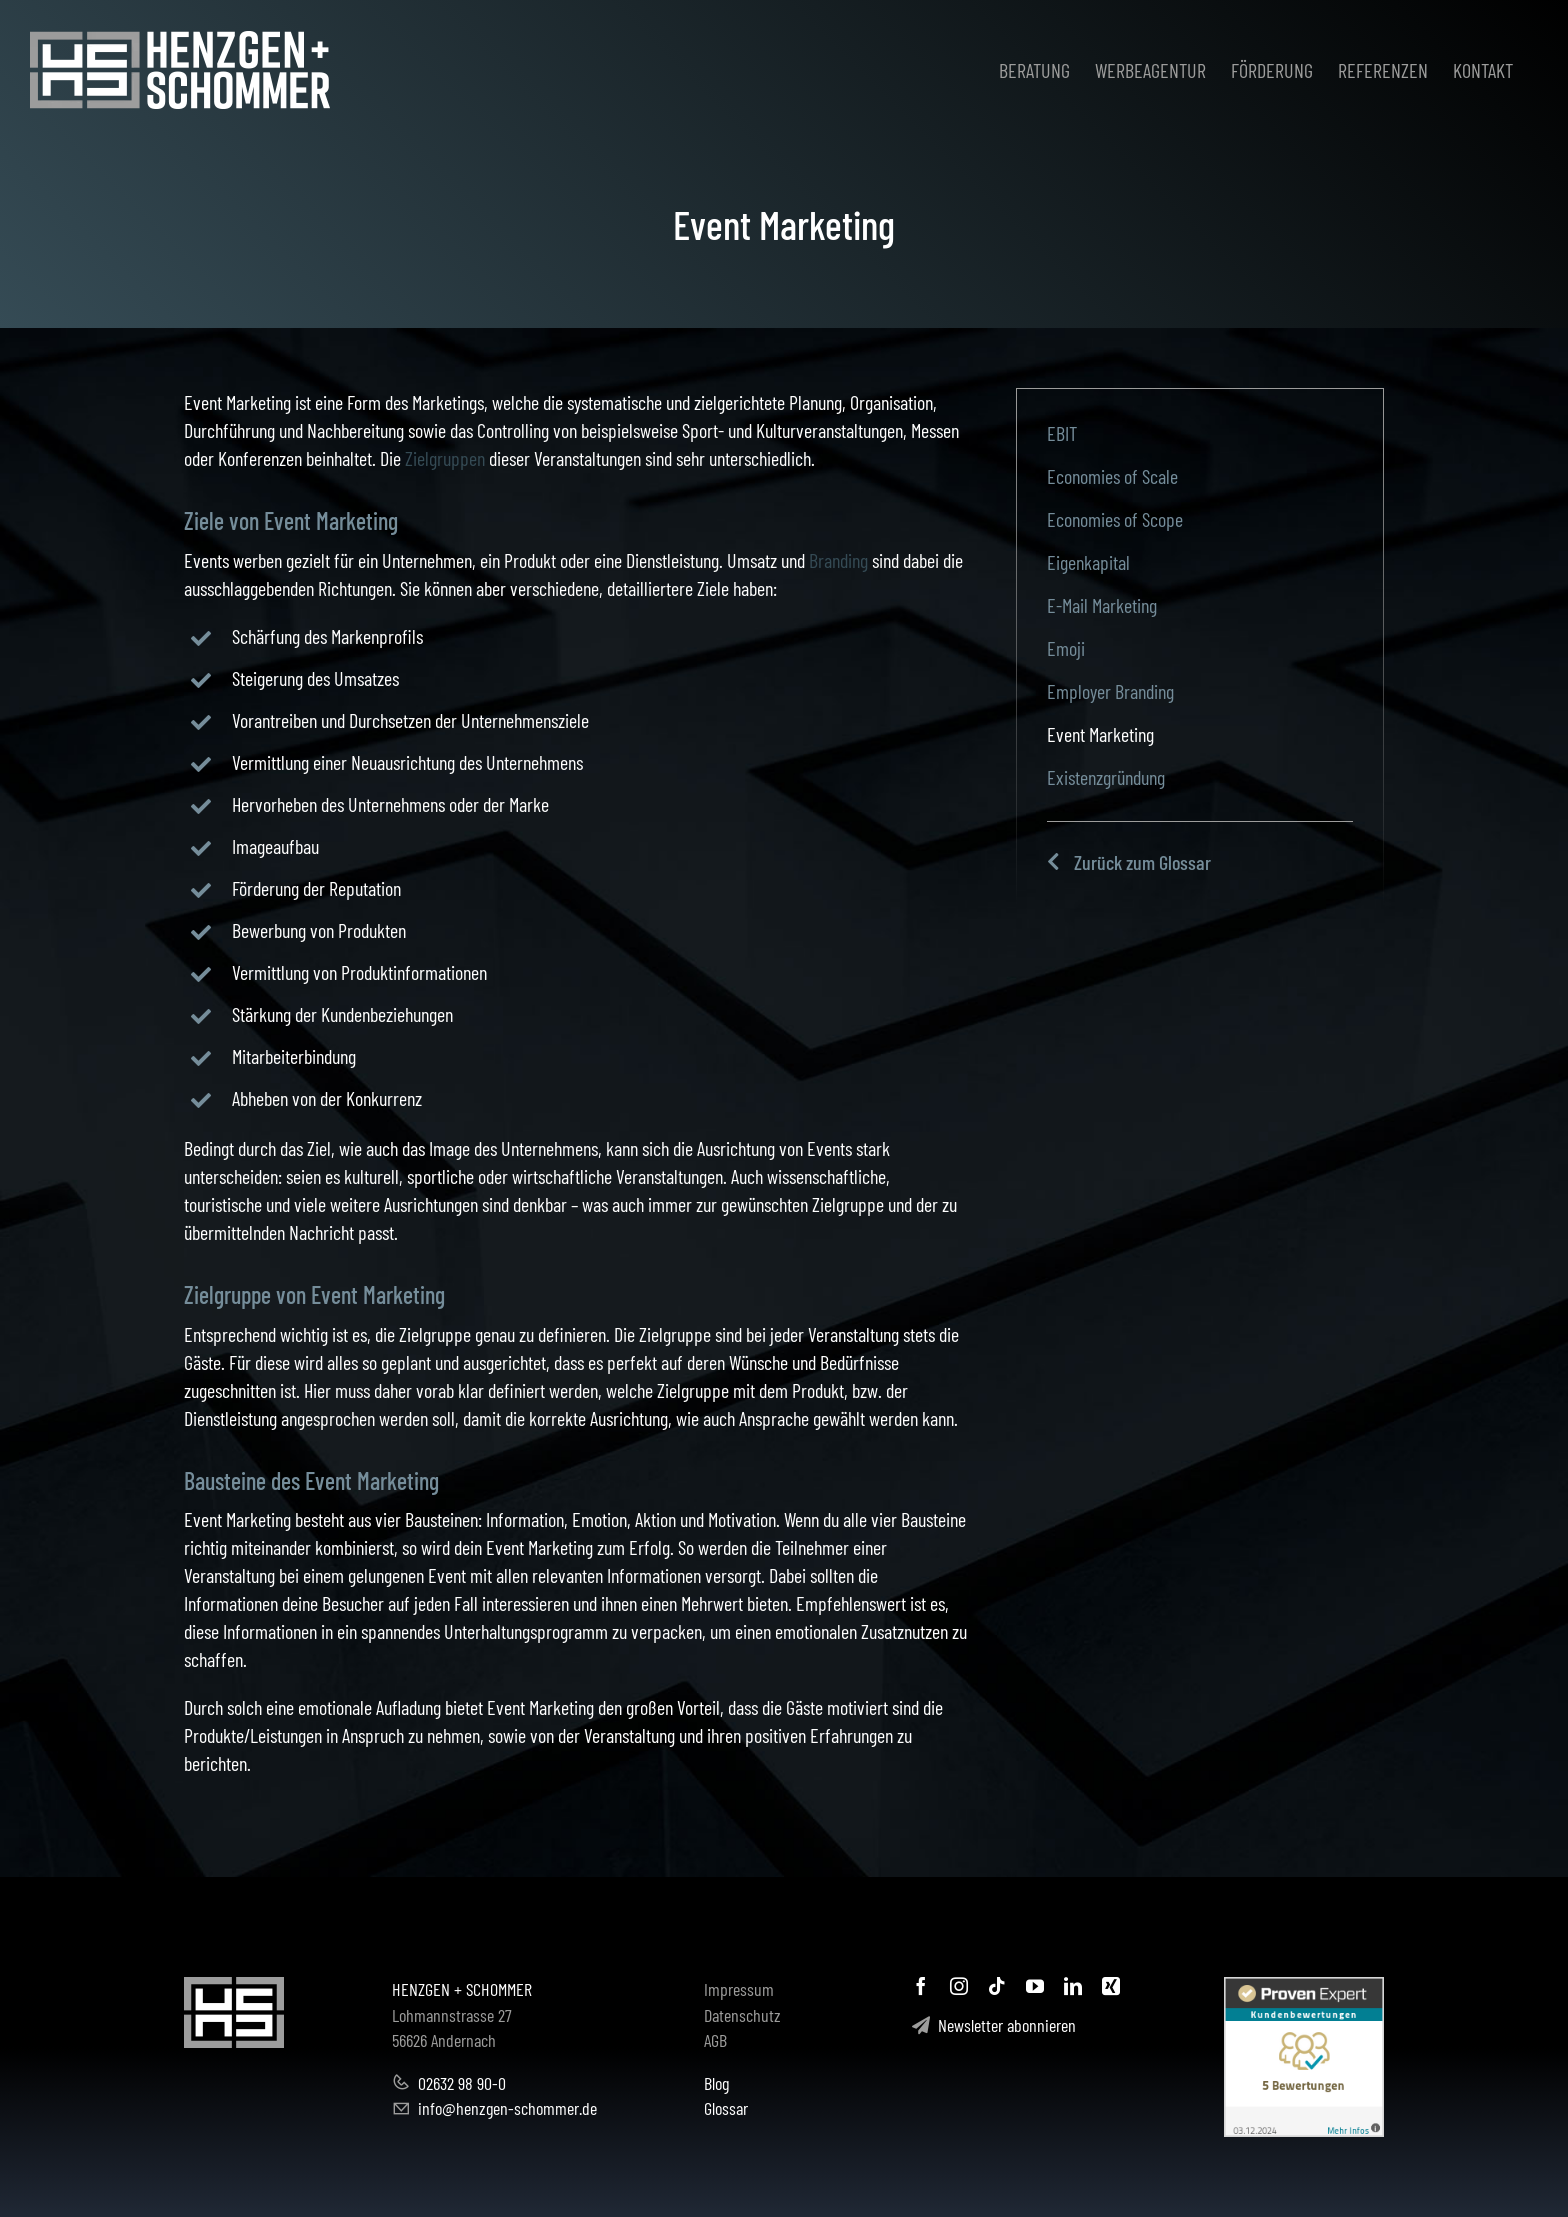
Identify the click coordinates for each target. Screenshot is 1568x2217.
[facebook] (921, 1986)
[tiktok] (997, 1986)
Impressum (739, 1989)
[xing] (1111, 1986)
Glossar (726, 2108)
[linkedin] (1073, 1986)
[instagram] (959, 1986)
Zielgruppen (445, 458)
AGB (715, 2040)
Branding (838, 560)
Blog (716, 2083)
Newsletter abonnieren (994, 2025)
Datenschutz (742, 2015)
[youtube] (1035, 1986)
